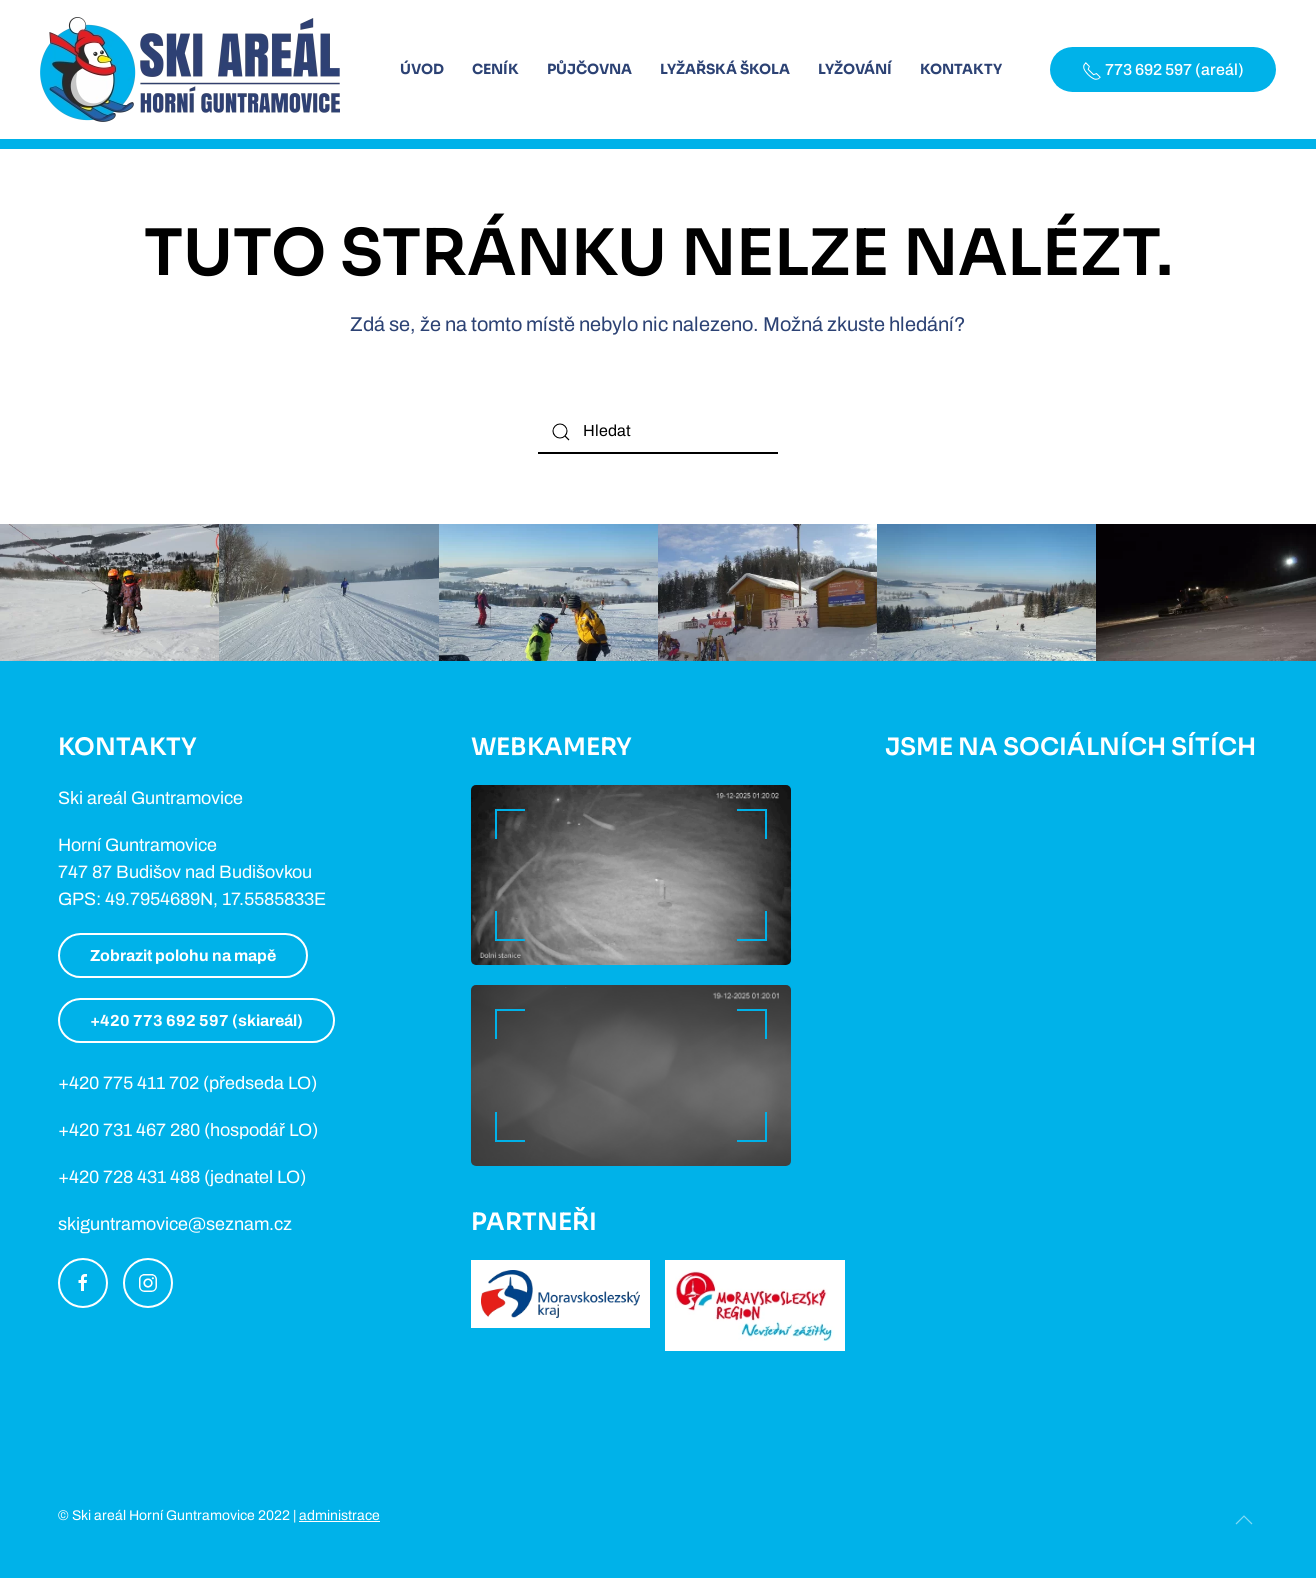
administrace (339, 1515)
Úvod (422, 69)
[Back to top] (1244, 1520)
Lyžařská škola (725, 69)
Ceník (495, 69)
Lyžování (855, 69)
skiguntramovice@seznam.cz (175, 1224)
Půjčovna (589, 69)
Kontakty (961, 69)
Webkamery (551, 747)
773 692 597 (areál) (1163, 71)
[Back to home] (190, 69)
